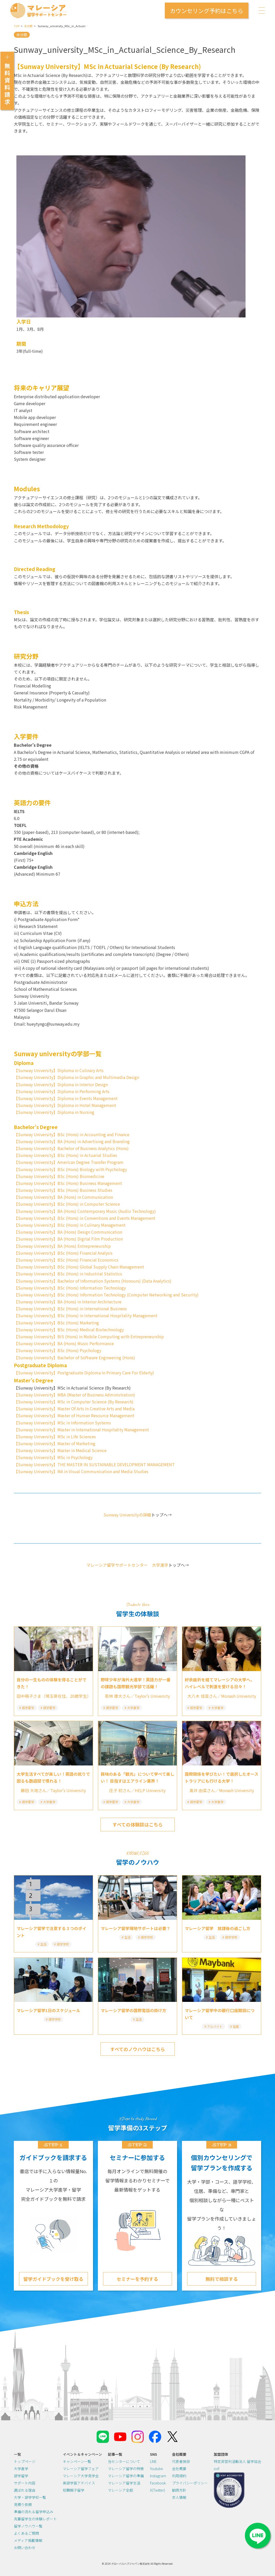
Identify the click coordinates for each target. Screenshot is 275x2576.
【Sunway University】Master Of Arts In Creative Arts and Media (74, 1408)
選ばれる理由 (24, 2490)
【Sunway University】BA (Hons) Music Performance (64, 1343)
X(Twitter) (157, 2490)
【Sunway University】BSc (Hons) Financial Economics (66, 1260)
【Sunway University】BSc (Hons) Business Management (68, 1183)
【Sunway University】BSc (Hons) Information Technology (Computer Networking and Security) (106, 1295)
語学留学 (21, 2475)
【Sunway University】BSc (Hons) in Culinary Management (70, 1225)
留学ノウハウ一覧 (28, 2526)
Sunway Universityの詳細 (127, 1515)
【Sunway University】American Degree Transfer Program (69, 1162)
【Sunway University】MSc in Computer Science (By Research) (74, 1402)
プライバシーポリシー (190, 2482)
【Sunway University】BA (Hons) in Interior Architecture (67, 1302)
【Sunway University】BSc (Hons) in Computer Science (67, 1204)
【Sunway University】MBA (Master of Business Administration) (74, 1395)
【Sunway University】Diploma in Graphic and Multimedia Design (76, 1077)
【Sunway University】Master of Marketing (54, 1443)
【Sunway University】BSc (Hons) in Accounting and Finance (71, 1134)
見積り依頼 (23, 2504)
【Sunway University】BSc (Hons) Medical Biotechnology (69, 1329)
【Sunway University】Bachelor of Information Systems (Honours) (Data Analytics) (92, 1281)
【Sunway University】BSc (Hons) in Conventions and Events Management (84, 1218)
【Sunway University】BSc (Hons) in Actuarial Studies (65, 1155)
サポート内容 (24, 2482)
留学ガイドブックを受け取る (53, 2278)
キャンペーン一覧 (77, 2461)
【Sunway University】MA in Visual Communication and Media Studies (81, 1471)
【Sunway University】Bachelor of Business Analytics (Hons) (71, 1148)
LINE (153, 2461)
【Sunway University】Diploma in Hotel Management (65, 1105)
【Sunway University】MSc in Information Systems (62, 1423)
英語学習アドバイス (79, 2482)
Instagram (158, 2475)
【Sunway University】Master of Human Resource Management (74, 1415)
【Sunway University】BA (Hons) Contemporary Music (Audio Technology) (85, 1211)
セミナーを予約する (137, 2278)
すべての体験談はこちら (138, 1824)
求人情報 (179, 2497)
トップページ (24, 2461)
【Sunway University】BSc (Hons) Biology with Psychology (70, 1169)
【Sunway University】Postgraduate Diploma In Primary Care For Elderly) (84, 1373)
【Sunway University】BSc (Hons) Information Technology (70, 1288)
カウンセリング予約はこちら (206, 10)
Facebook (158, 2482)
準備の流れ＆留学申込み (33, 2511)
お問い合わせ (24, 2547)
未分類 (28, 26)
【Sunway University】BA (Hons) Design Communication (68, 1232)
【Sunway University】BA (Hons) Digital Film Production (68, 1239)
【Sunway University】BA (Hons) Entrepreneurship (62, 1246)
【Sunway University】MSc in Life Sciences (55, 1436)
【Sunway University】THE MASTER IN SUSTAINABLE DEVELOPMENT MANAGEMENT (94, 1464)
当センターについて (124, 2461)
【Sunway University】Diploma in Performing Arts (61, 1091)
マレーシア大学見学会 (81, 2475)
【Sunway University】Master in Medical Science (60, 1450)
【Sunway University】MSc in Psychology (53, 1457)
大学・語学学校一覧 (30, 2497)
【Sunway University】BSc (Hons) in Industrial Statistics (68, 1274)
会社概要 (179, 2468)
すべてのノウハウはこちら (137, 2049)
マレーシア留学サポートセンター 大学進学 (127, 1565)
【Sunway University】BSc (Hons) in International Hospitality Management (85, 1315)
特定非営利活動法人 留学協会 (237, 2461)
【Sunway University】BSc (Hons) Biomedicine (59, 1176)
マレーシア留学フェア (81, 2468)
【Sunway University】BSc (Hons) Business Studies (63, 1190)
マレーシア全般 (120, 2490)
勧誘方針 (179, 2490)
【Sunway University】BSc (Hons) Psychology (57, 1350)
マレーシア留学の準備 (126, 2475)
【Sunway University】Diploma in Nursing (54, 1112)
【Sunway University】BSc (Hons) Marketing (56, 1323)
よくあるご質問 (26, 2533)
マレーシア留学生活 (124, 2482)
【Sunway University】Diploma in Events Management (66, 1098)
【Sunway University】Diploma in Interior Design (61, 1084)
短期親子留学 (73, 2490)
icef (216, 2468)
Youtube (156, 2468)
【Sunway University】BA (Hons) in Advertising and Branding (72, 1141)
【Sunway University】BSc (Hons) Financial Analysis (63, 1253)
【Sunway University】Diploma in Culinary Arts (59, 1070)
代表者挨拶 (181, 2461)
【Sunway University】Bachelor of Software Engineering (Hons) (74, 1357)
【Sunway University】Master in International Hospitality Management (81, 1429)
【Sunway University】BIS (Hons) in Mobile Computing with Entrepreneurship (89, 1336)
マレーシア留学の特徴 (126, 2468)
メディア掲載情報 (28, 2540)
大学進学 (21, 2468)
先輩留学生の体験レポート (35, 2518)
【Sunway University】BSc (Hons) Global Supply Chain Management (79, 1267)
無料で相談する (222, 2278)
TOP (16, 26)
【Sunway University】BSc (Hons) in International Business (70, 1308)
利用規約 (179, 2475)
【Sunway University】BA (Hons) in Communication (63, 1197)
